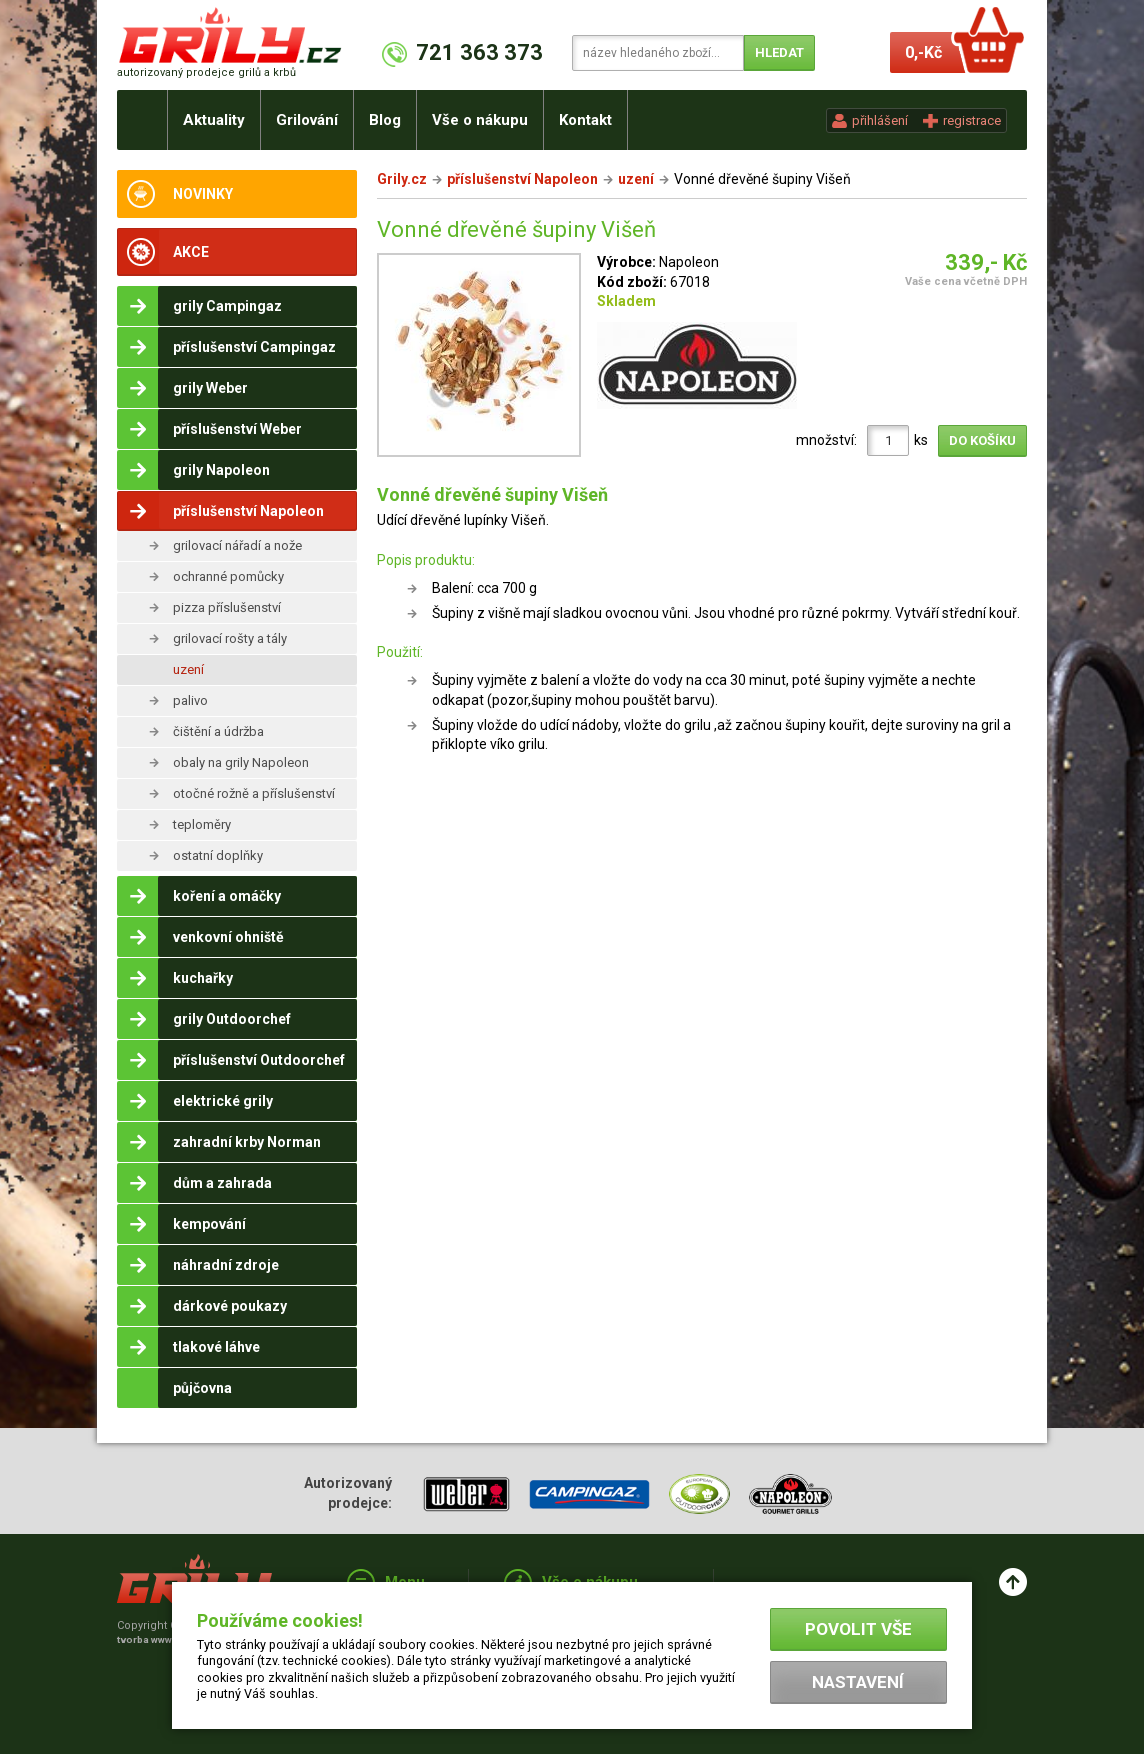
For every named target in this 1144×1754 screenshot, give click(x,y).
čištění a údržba (218, 731)
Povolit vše (858, 1629)
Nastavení (858, 1682)
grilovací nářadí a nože (237, 545)
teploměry (202, 824)
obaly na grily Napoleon (241, 762)
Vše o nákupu (480, 120)
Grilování (307, 120)
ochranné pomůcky (228, 576)
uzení (188, 669)
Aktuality (214, 120)
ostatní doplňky (218, 855)
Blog (385, 120)
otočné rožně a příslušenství (254, 793)
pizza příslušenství (227, 607)
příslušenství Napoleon (522, 179)
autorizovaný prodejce (206, 72)
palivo (190, 700)
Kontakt (585, 120)
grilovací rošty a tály (230, 638)
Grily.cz (402, 179)
